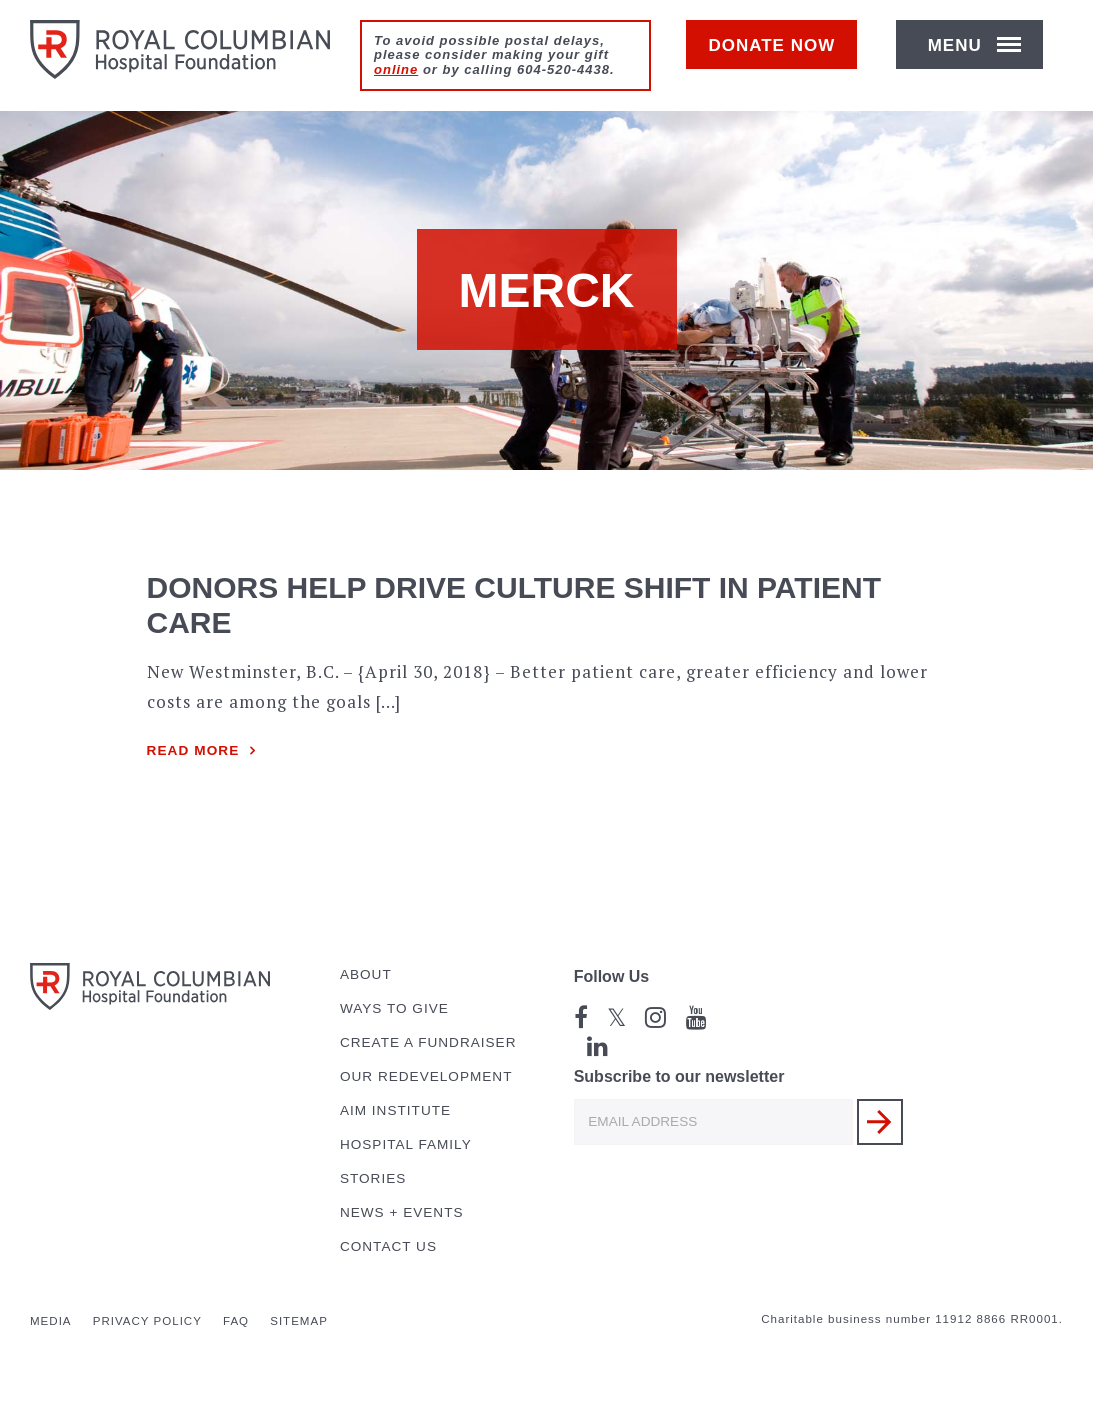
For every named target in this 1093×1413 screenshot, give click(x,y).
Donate (781, 56)
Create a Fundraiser (428, 1042)
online (396, 69)
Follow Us (612, 976)
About (366, 974)
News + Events (402, 1212)
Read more (193, 750)
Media (51, 1321)
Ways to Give (394, 1008)
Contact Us (388, 1246)
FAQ (236, 1321)
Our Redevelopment (426, 1076)
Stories (373, 1178)
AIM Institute (395, 1110)
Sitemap (299, 1321)
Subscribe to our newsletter (679, 1076)
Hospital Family (406, 1144)
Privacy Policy (147, 1321)
